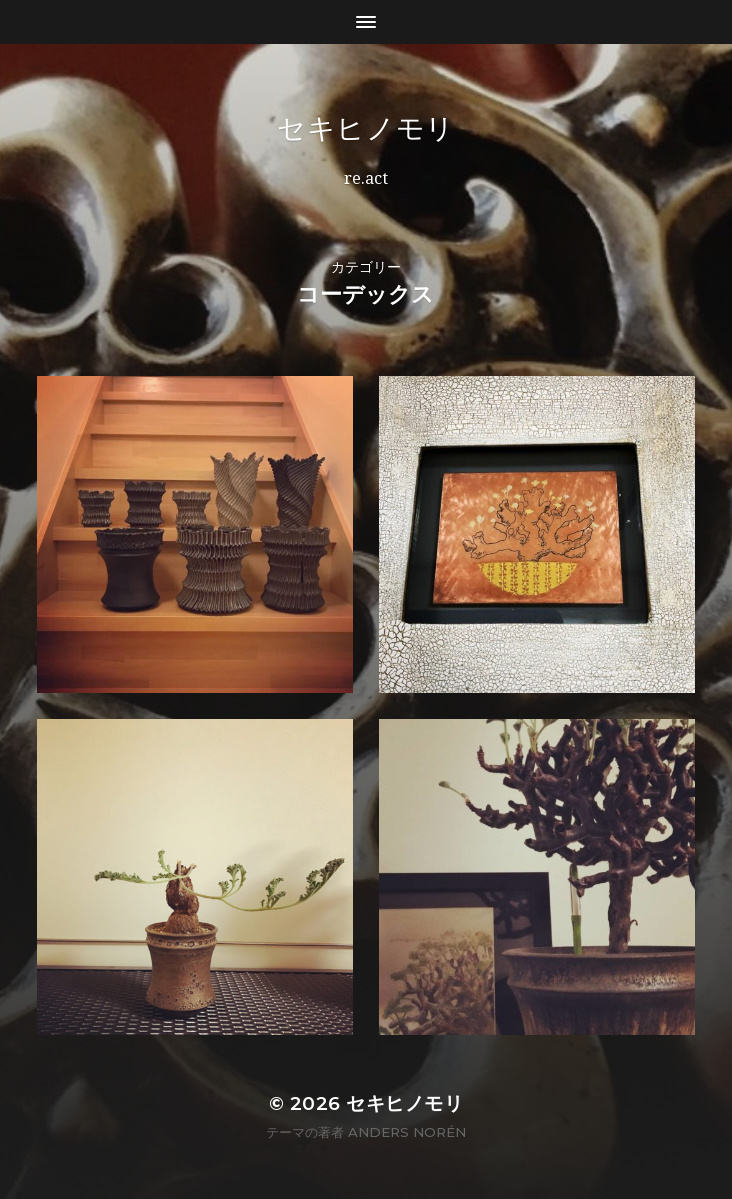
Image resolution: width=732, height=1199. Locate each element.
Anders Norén (407, 1132)
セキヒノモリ (366, 128)
